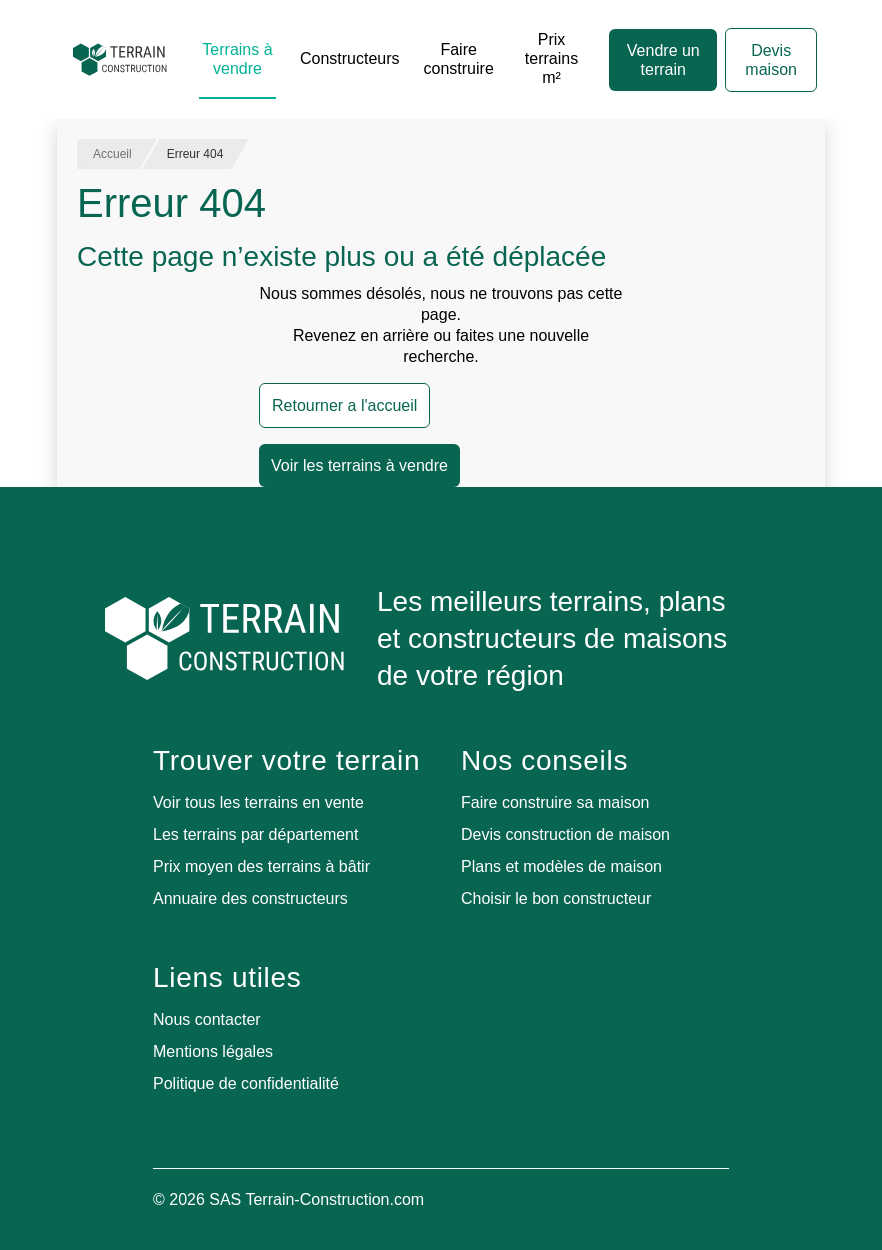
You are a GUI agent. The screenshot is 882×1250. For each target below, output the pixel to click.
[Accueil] (120, 60)
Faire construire (459, 59)
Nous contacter (207, 1019)
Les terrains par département (255, 834)
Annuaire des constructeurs (250, 898)
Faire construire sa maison (555, 802)
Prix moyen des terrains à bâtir (261, 866)
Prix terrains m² (551, 58)
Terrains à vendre (237, 59)
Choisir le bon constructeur (556, 898)
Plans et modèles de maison (561, 866)
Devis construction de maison (565, 834)
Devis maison (771, 60)
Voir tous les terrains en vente (258, 802)
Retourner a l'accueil (344, 405)
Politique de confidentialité (246, 1083)
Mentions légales (213, 1051)
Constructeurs (350, 58)
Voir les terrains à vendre (359, 465)
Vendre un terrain (663, 60)
